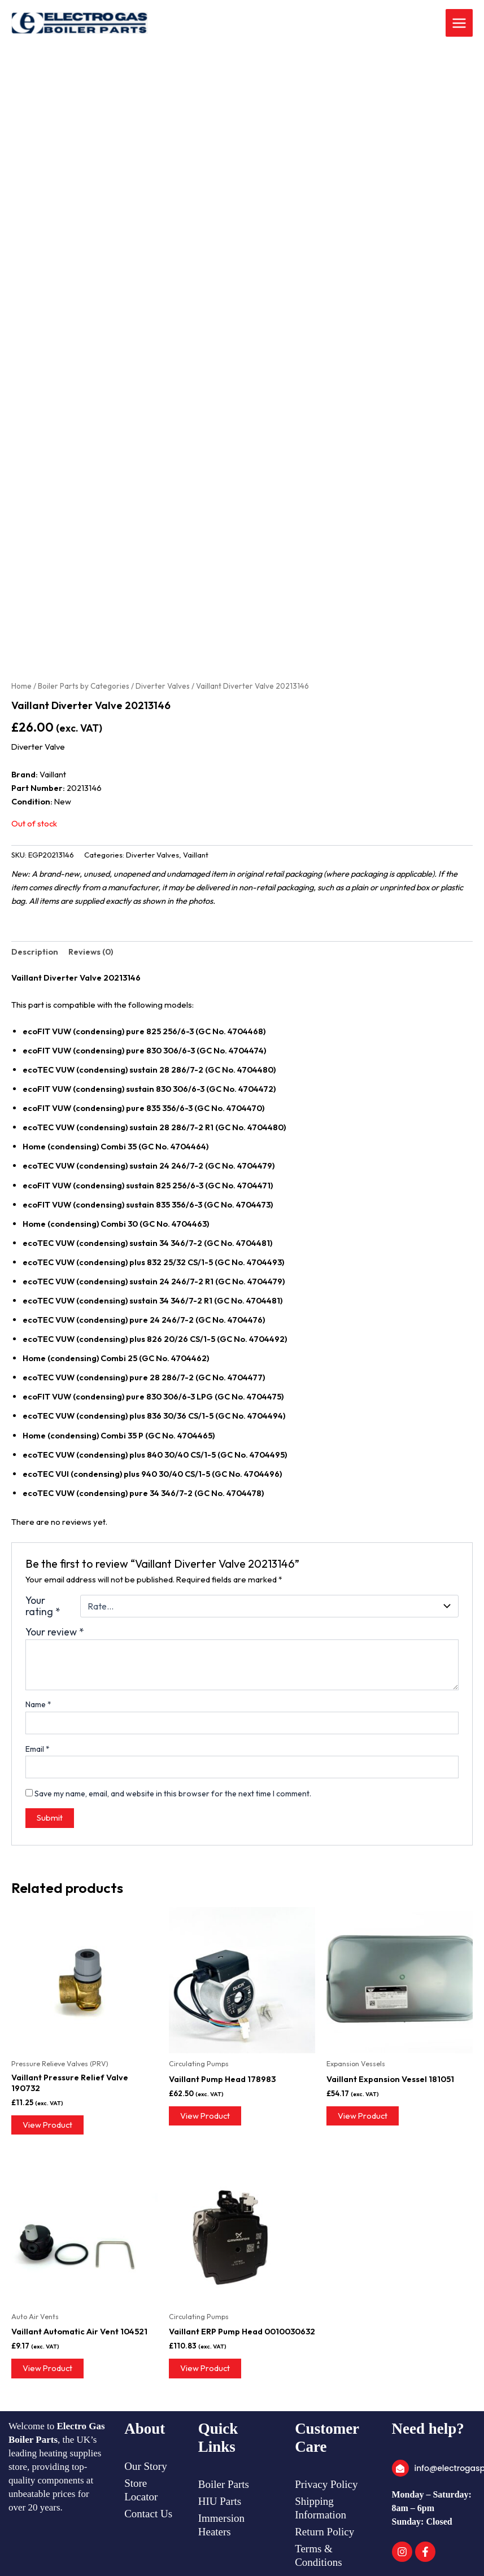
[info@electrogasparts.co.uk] (400, 2468)
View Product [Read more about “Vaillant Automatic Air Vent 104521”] (47, 2368)
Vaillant (195, 854)
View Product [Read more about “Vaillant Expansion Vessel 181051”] (362, 2115)
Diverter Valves (163, 685)
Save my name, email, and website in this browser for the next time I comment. (172, 1793)
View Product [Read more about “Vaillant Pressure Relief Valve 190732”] (47, 2124)
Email (37, 1749)
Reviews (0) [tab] (90, 951)
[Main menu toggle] (459, 22)
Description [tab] (34, 951)
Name (38, 1704)
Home (21, 685)
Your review (54, 1631)
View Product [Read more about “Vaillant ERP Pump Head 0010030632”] (205, 2368)
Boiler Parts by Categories (83, 685)
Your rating (42, 1606)
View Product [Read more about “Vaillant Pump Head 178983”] (205, 2115)
